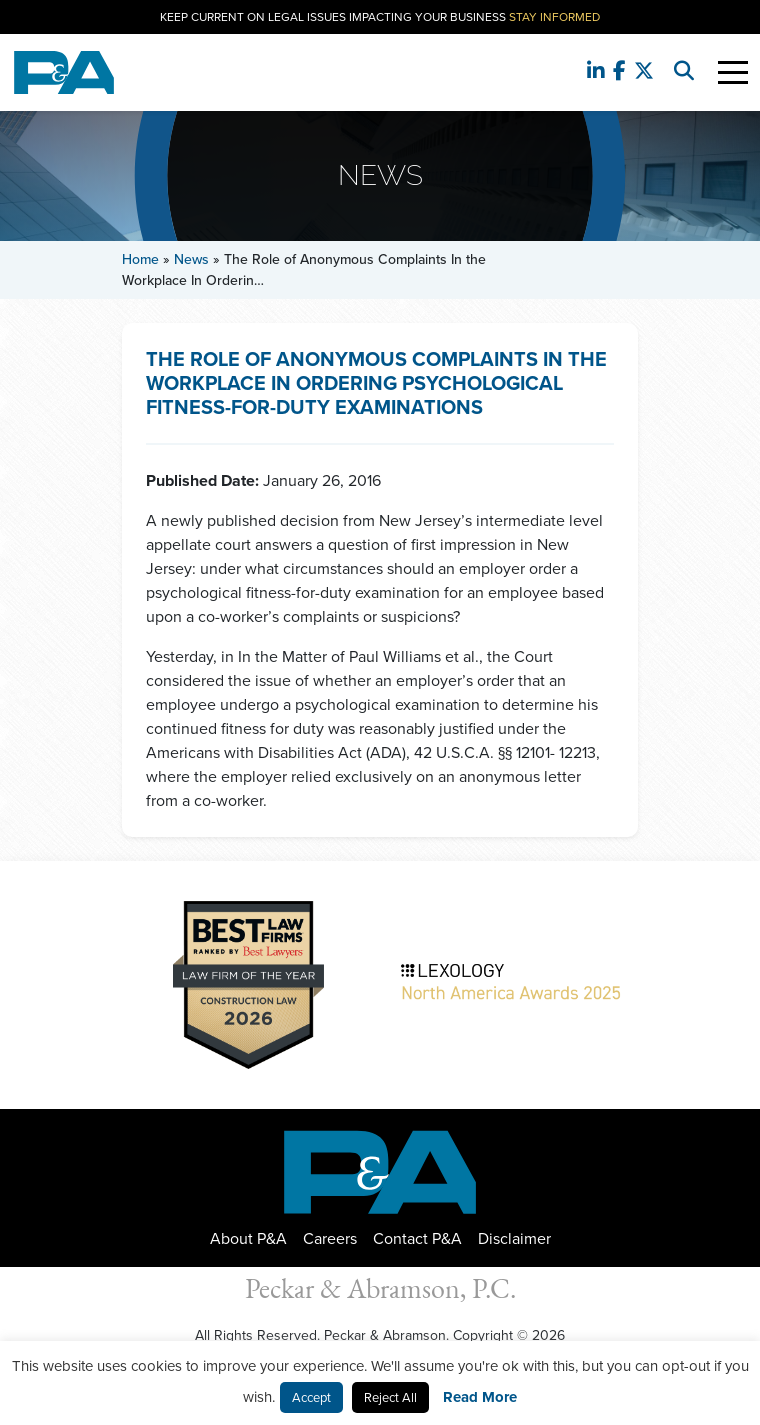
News (191, 259)
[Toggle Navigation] (733, 72)
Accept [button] (311, 1397)
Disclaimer (514, 1238)
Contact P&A (417, 1238)
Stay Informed (554, 17)
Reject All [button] (390, 1397)
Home (140, 259)
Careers (330, 1238)
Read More (480, 1397)
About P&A (248, 1238)
